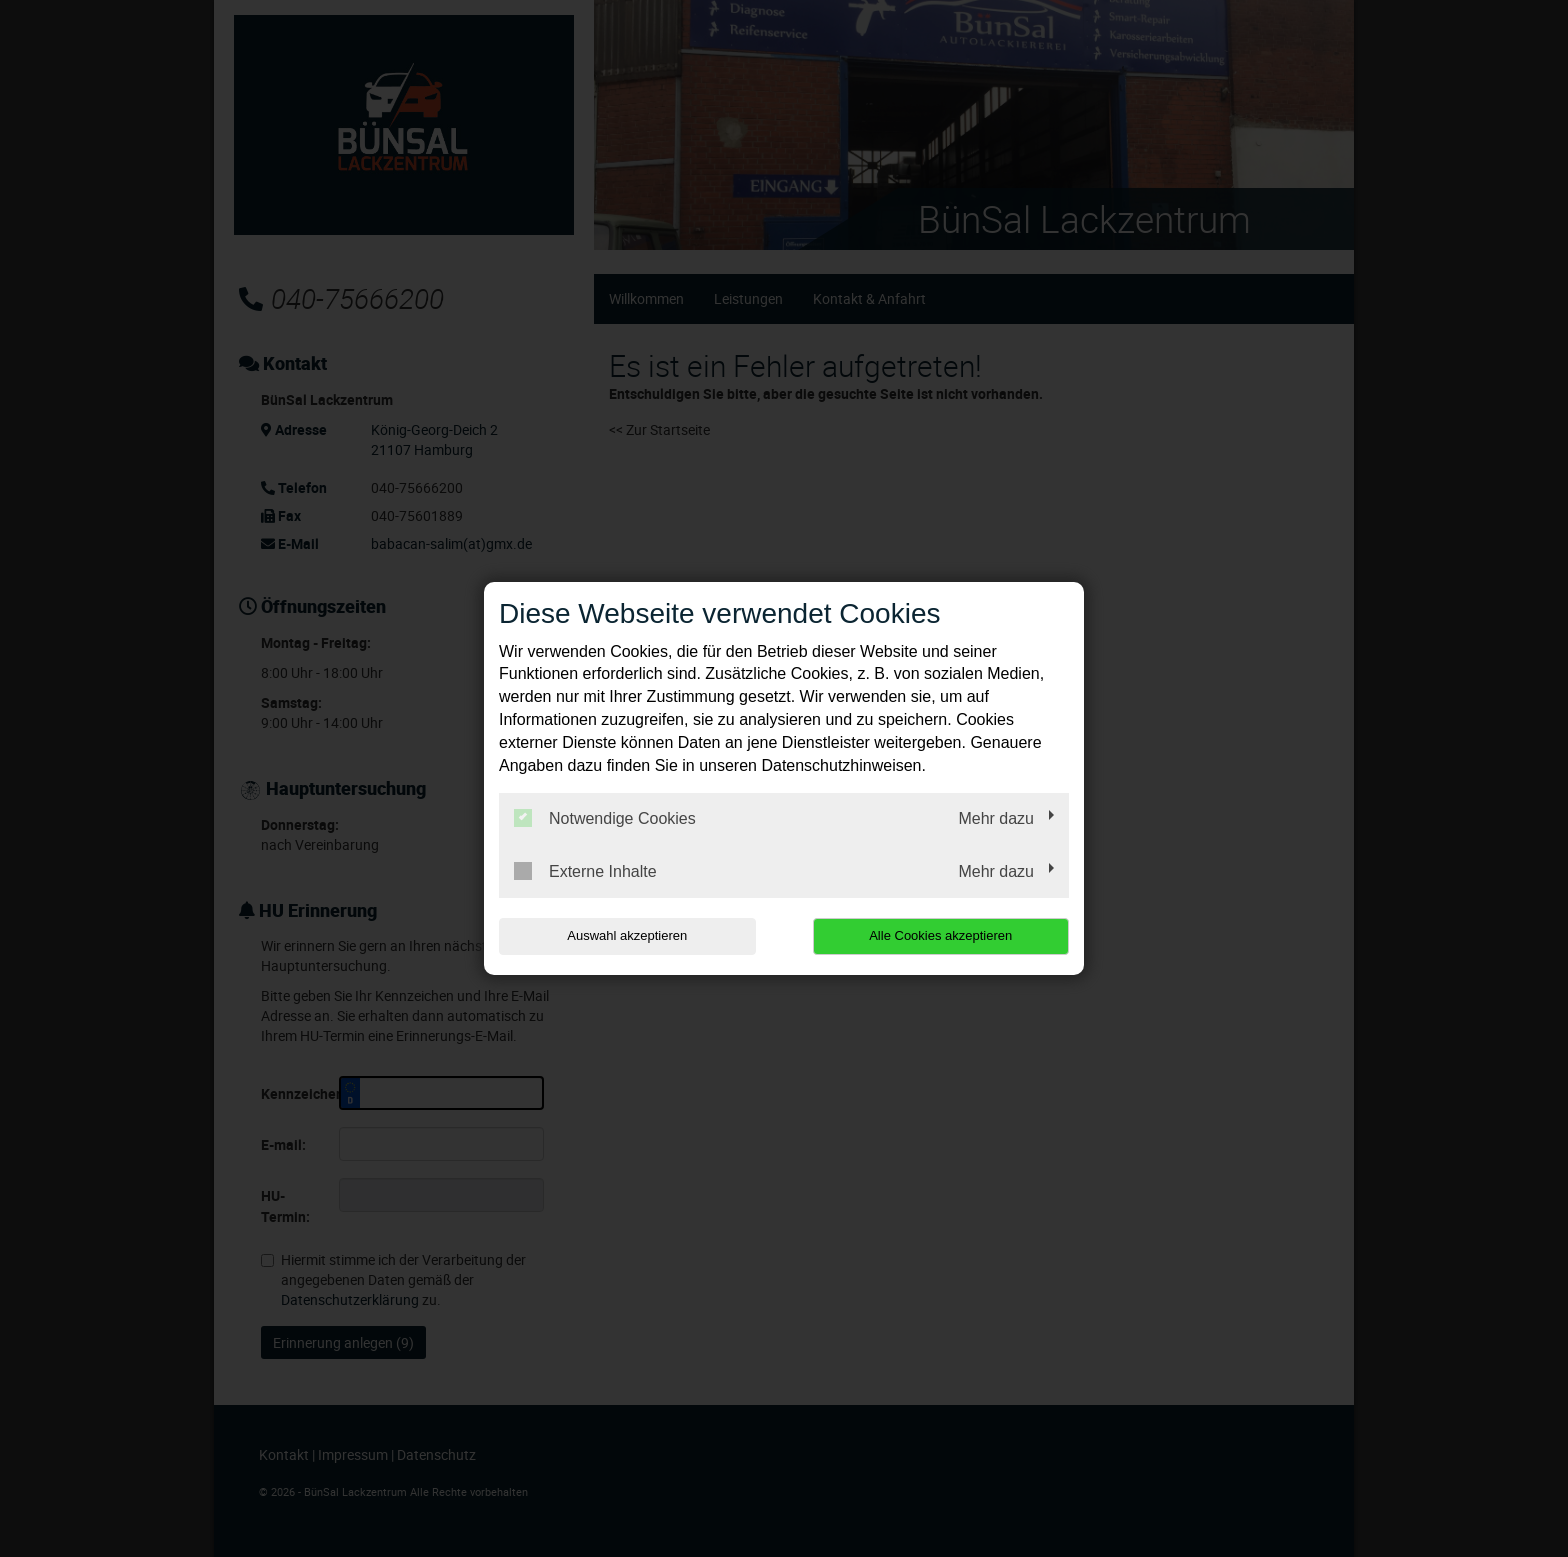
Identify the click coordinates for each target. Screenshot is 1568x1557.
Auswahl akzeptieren (627, 935)
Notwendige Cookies (605, 818)
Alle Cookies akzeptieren (940, 935)
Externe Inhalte (585, 871)
